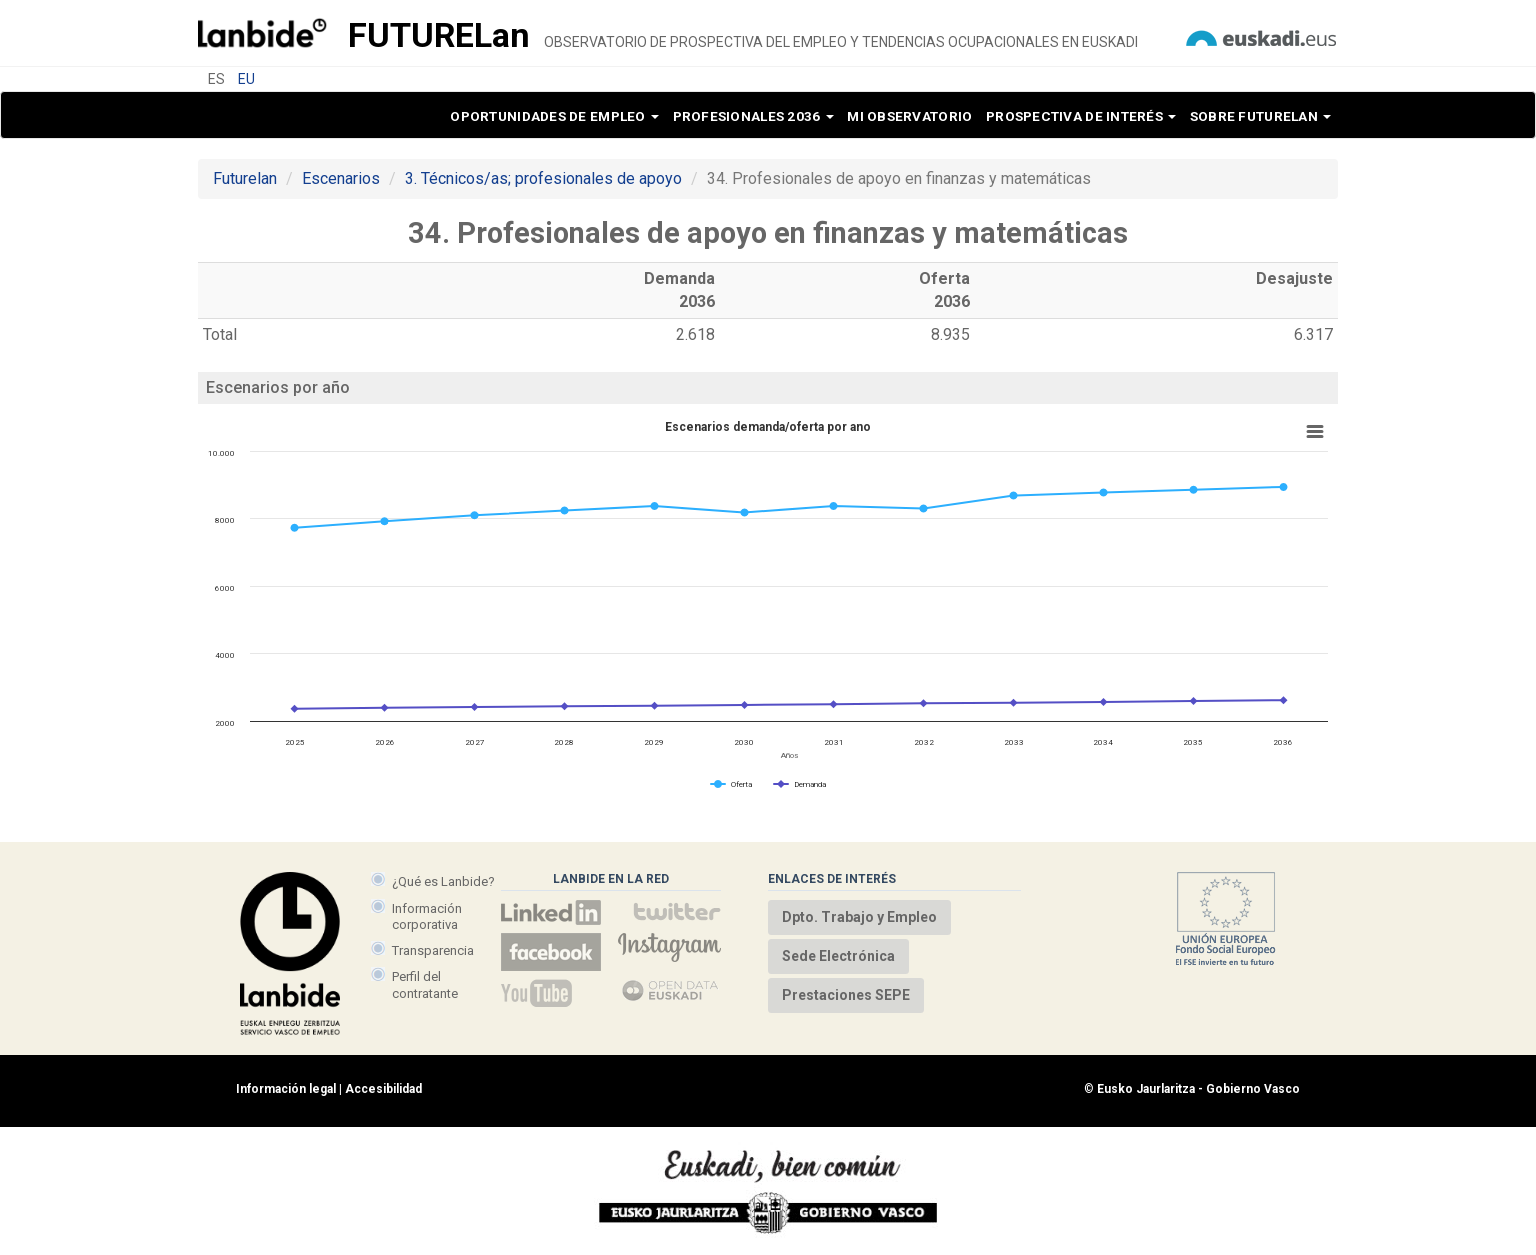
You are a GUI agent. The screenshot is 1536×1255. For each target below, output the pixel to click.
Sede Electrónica (838, 956)
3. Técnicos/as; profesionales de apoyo (543, 178)
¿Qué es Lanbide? (443, 881)
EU (246, 79)
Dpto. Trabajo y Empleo (859, 917)
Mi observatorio (909, 116)
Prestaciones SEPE (846, 995)
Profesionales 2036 (753, 116)
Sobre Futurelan (1260, 116)
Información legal (286, 1089)
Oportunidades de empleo (554, 116)
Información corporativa (427, 916)
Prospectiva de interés (1081, 116)
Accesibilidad (383, 1089)
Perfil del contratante (425, 984)
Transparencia (433, 950)
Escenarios (341, 178)
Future (439, 35)
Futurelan (245, 178)
